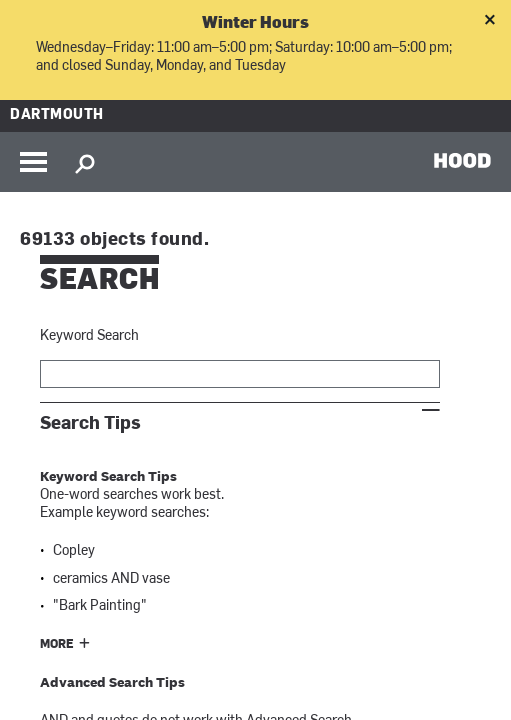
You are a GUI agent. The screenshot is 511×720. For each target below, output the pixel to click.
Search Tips (90, 423)
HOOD (462, 160)
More (57, 645)
